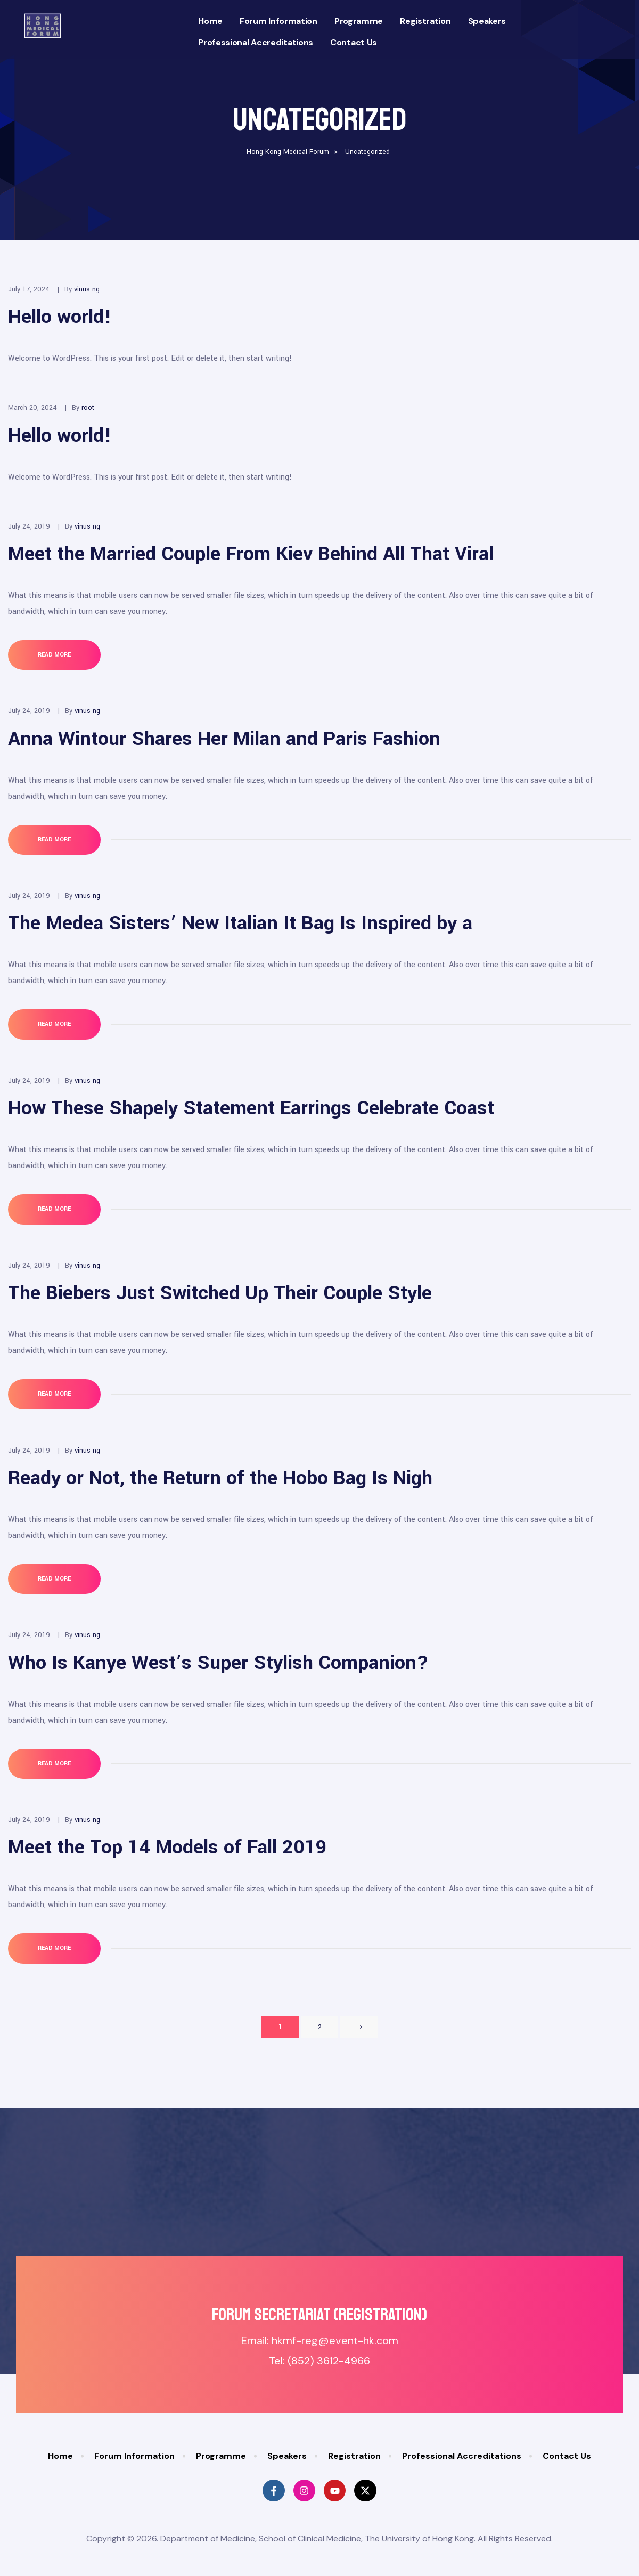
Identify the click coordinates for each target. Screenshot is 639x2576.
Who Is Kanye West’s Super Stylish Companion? (218, 1662)
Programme (358, 21)
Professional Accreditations (255, 42)
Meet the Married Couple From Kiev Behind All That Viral (251, 554)
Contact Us (353, 42)
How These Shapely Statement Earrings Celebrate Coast (251, 1108)
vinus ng (87, 289)
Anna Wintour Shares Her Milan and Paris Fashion (224, 738)
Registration (425, 21)
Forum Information (278, 21)
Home (210, 21)
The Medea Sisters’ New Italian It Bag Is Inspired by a (240, 923)
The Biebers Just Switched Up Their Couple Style (220, 1293)
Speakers (487, 21)
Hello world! (60, 316)
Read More (67, 649)
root (87, 407)
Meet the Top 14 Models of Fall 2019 (167, 1847)
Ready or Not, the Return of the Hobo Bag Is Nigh (220, 1478)
